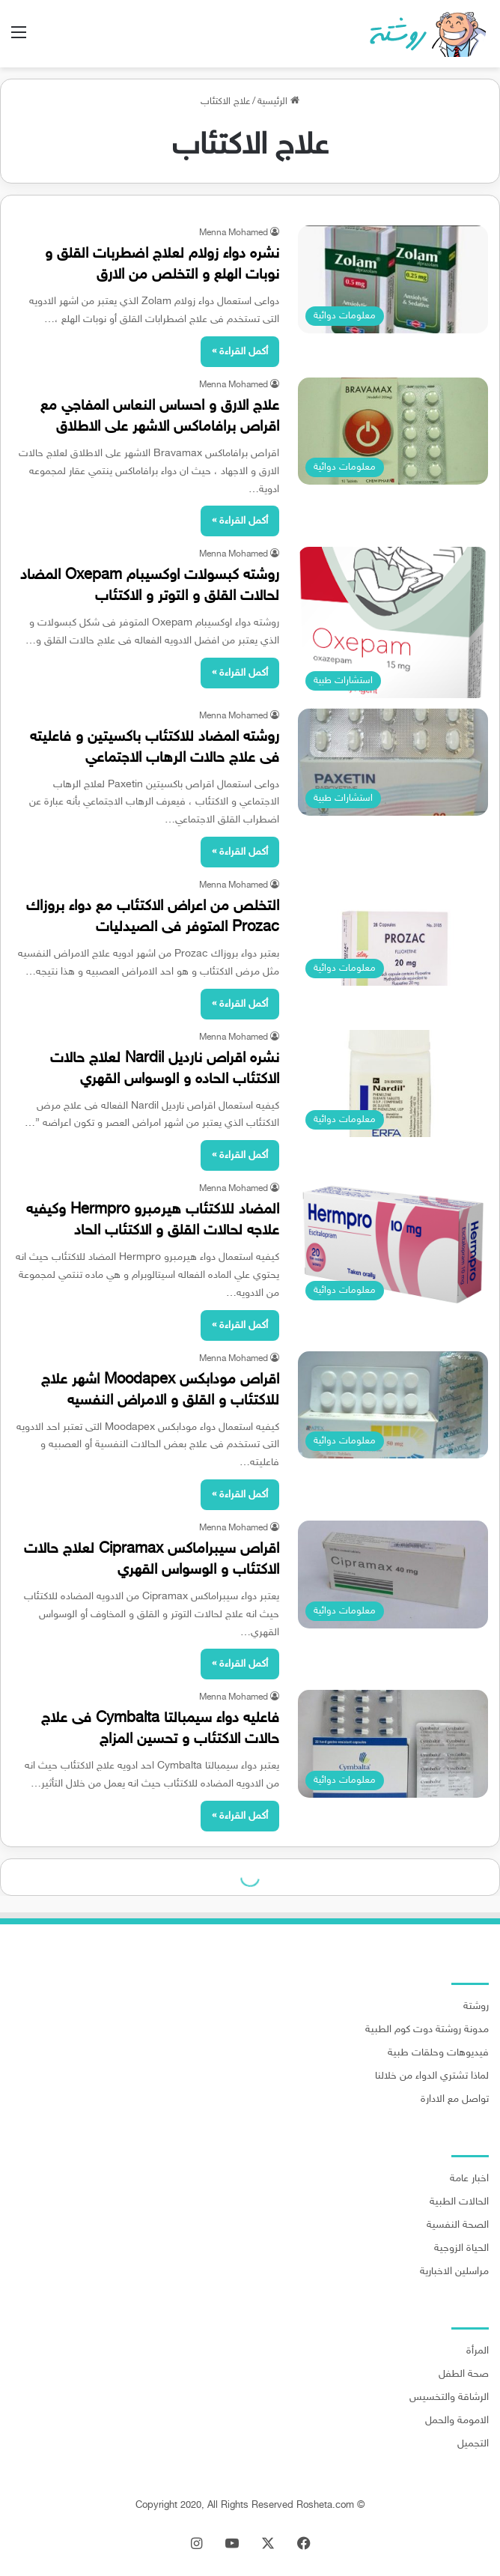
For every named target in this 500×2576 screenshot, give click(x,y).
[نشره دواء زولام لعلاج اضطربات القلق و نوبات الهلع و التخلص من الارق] (393, 279)
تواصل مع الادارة (455, 2100)
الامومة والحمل (457, 2421)
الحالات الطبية (459, 2202)
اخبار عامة (469, 2179)
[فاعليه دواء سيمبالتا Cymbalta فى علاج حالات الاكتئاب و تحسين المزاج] (393, 1744)
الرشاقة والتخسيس (449, 2398)
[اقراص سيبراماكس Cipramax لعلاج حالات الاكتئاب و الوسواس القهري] (393, 1574)
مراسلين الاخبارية (454, 2272)
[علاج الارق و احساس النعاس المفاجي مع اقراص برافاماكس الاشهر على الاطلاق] (393, 431)
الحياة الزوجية (461, 2249)
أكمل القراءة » (240, 351)
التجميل (473, 2444)
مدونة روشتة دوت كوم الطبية (427, 2030)
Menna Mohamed (233, 233)
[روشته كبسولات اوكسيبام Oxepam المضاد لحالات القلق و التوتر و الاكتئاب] (393, 622)
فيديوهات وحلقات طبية (438, 2053)
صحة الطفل (464, 2374)
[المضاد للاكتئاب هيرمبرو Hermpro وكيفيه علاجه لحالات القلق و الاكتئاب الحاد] (393, 1244)
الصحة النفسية (458, 2225)
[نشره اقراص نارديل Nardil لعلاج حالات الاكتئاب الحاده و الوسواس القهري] (393, 1084)
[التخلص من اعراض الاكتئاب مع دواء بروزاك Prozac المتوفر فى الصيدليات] (393, 932)
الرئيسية (278, 102)
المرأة (477, 2351)
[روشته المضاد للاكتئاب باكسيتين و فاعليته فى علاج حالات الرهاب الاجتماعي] (393, 762)
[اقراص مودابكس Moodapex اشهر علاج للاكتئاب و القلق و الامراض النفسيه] (393, 1405)
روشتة (476, 2007)
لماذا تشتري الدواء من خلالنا (432, 2076)
